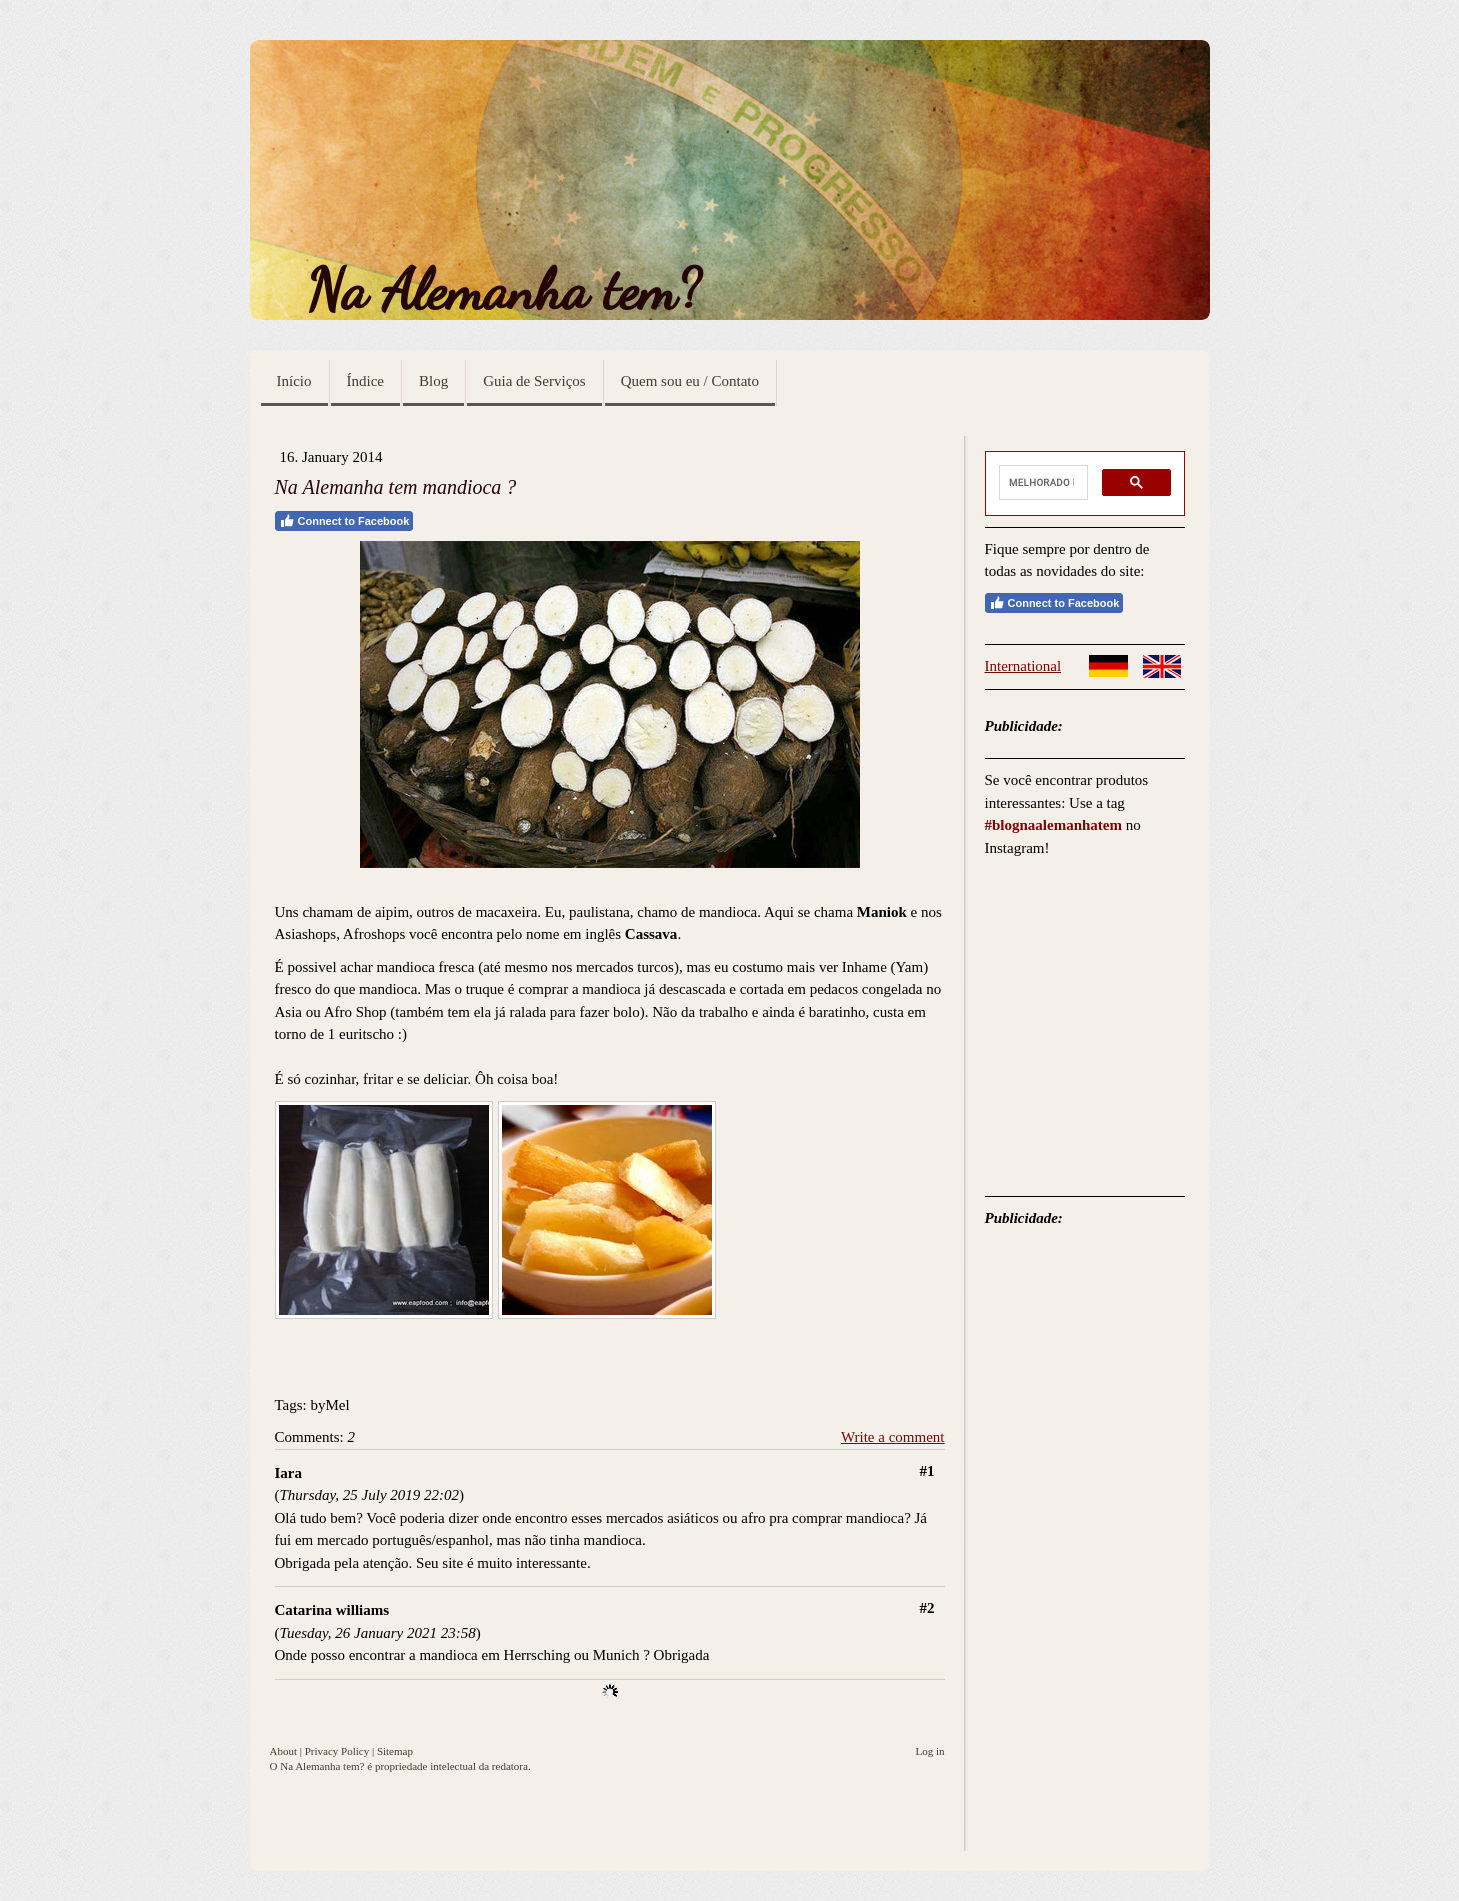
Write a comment (893, 1437)
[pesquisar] (1041, 483)
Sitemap (395, 1751)
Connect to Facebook (344, 521)
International (1023, 666)
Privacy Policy (337, 1751)
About (284, 1751)
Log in (929, 1751)
